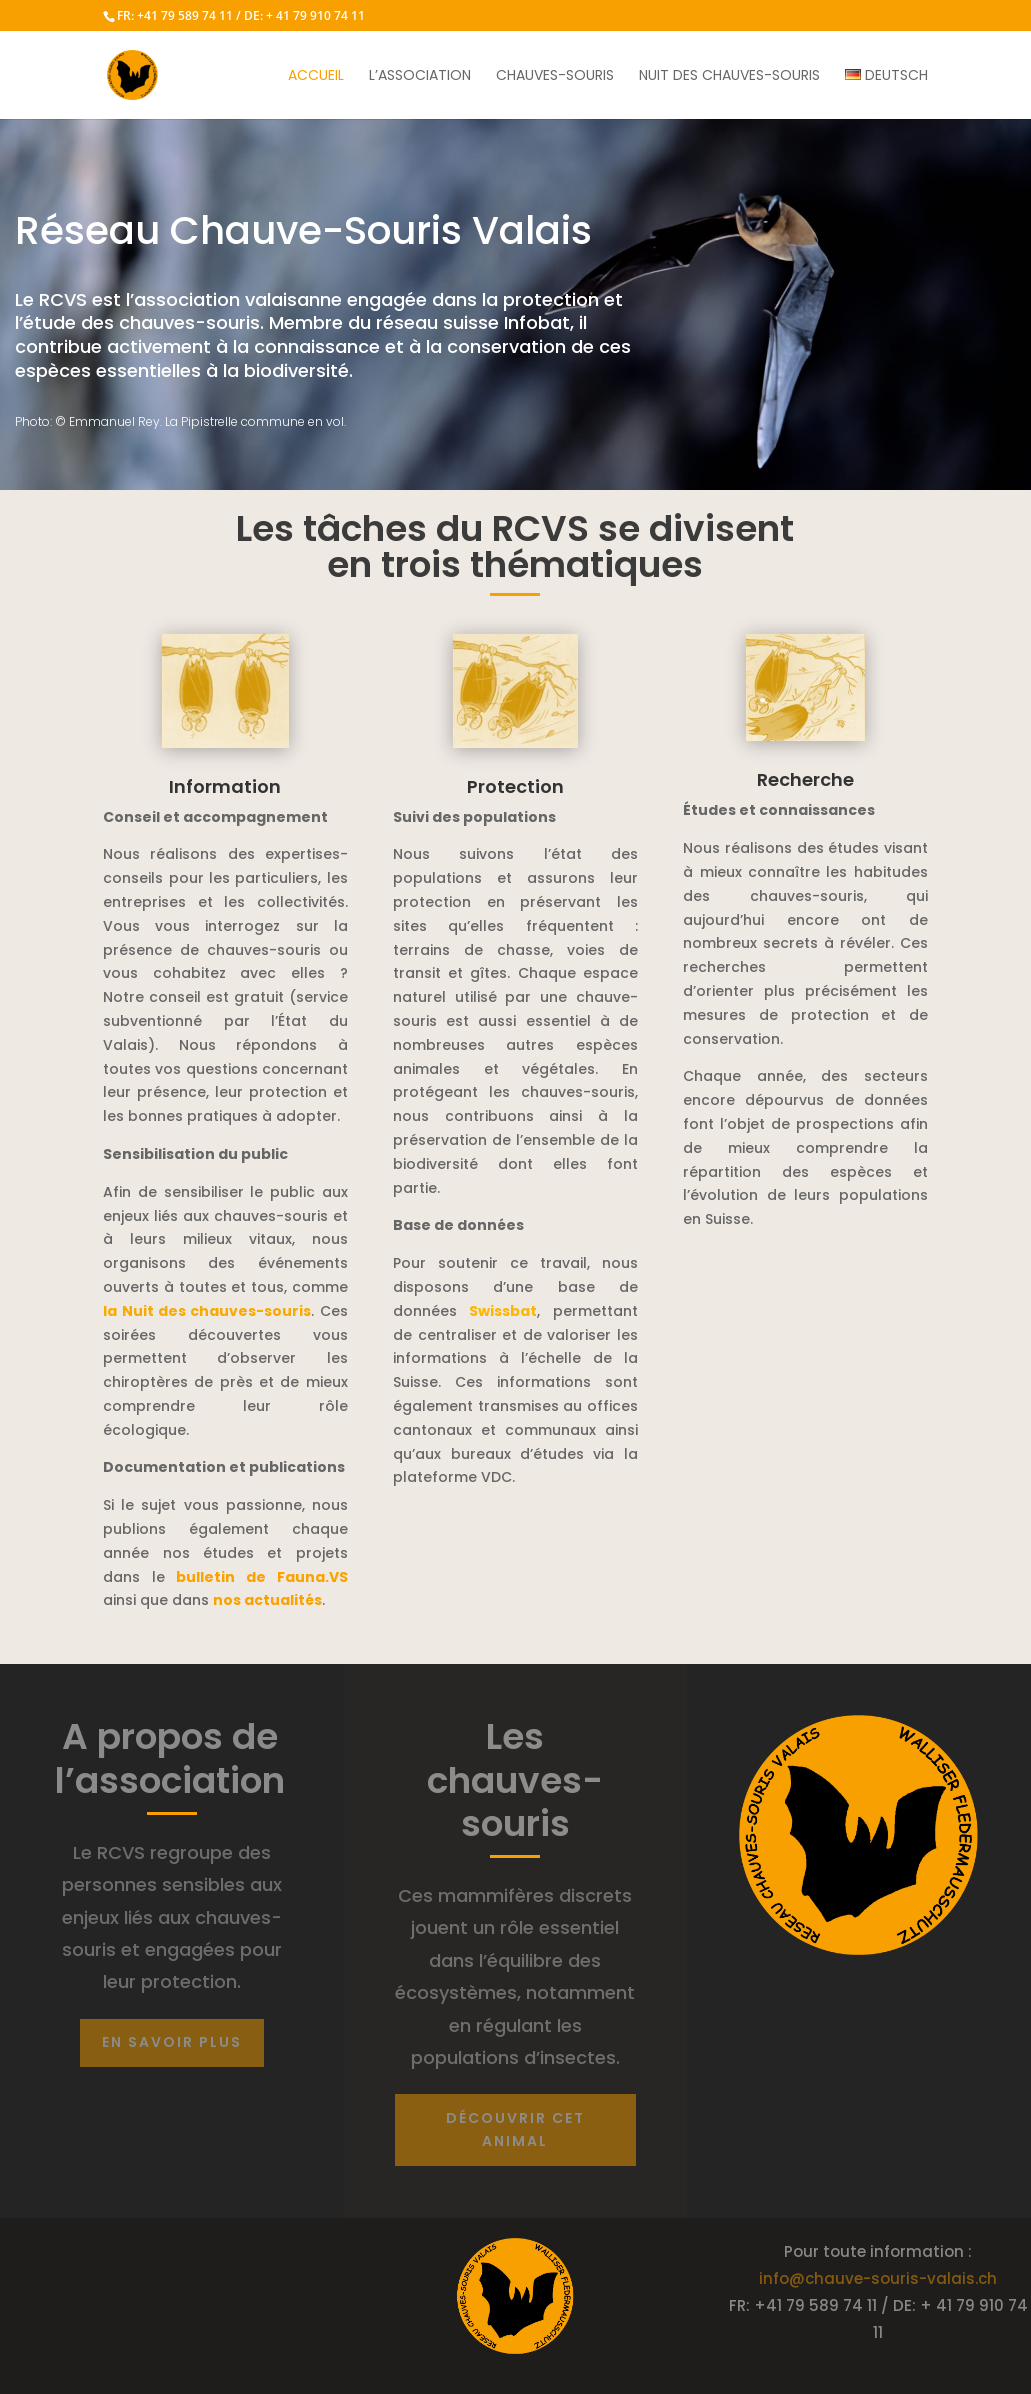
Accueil (316, 76)
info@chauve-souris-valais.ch (878, 2278)
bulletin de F (261, 1577)
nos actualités (267, 1600)
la (207, 1311)
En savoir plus (172, 2042)
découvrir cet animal (515, 2130)
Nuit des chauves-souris (729, 76)
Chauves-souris (555, 76)
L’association (420, 76)
